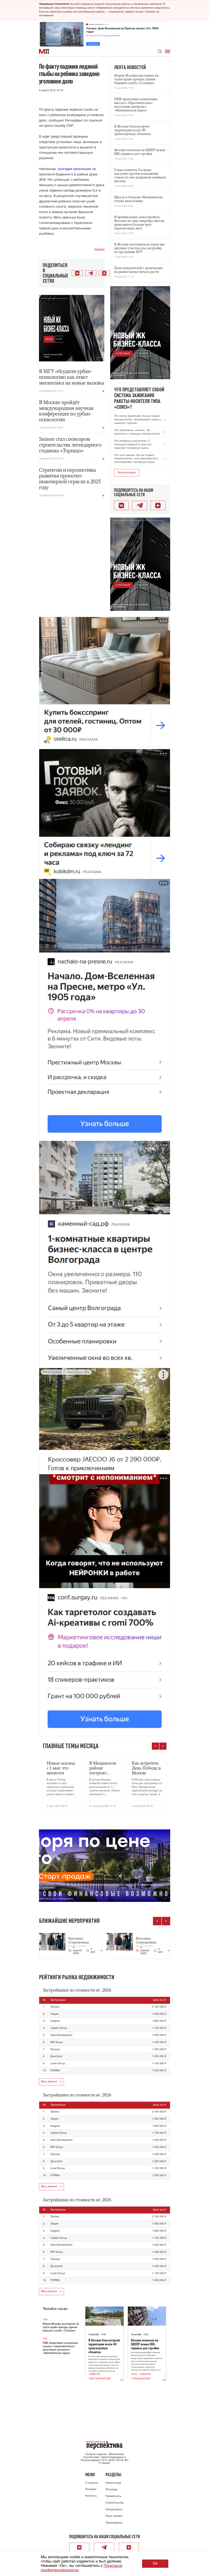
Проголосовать (126, 472)
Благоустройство (100, 2379)
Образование (114, 2523)
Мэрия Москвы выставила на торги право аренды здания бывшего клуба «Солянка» (61, 2327)
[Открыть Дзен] (104, 273)
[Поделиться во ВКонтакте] (77, 273)
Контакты (91, 2496)
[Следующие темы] (162, 1746)
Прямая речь (113, 2496)
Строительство (141, 2379)
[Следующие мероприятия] (166, 1921)
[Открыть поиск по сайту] (160, 51)
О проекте (91, 2483)
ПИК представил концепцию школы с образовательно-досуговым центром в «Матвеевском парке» (60, 2348)
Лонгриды (112, 2489)
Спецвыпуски (114, 2509)
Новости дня (113, 2483)
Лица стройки (114, 2516)
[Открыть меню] (167, 51)
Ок (155, 2563)
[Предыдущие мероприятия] (157, 1921)
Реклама (90, 2489)
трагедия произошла (74, 169)
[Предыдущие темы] (155, 1746)
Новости (99, 249)
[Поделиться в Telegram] (90, 273)
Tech (134, 2374)
